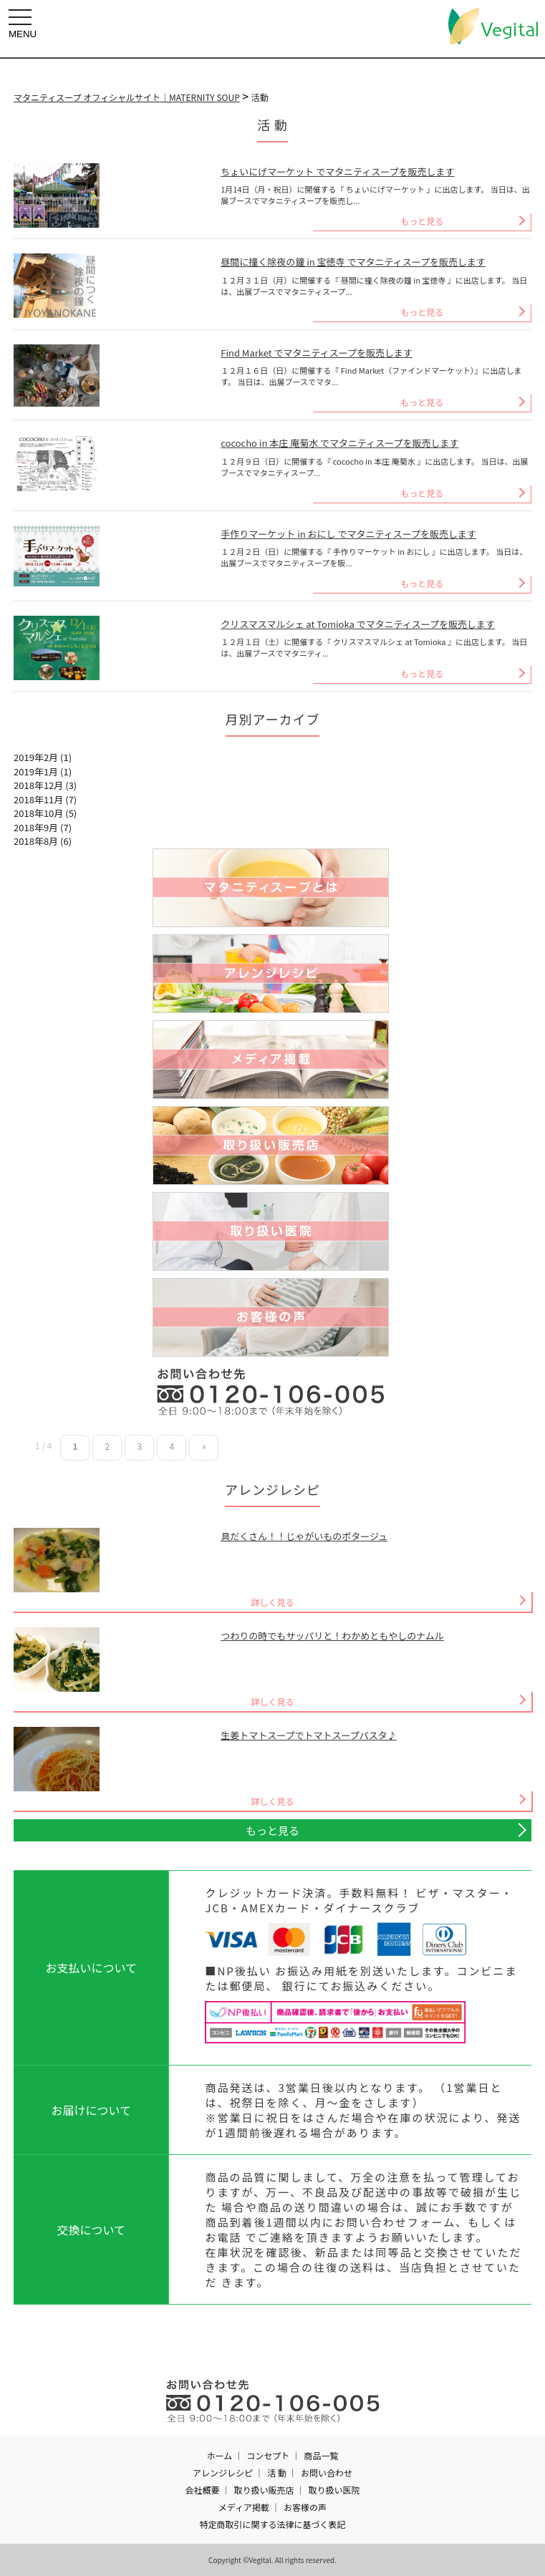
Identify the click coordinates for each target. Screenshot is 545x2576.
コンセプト (267, 2455)
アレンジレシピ (223, 2472)
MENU (24, 24)
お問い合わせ (326, 2472)
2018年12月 (38, 785)
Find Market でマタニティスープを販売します (317, 352)
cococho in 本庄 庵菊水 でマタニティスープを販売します (339, 443)
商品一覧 (321, 2455)
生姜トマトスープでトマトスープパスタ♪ (308, 1735)
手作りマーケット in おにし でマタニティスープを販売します (348, 534)
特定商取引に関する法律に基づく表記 (272, 2524)
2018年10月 (38, 813)
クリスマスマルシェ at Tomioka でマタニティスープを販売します (358, 624)
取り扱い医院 (334, 2490)
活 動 (276, 2472)
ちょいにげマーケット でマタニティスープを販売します (337, 171)
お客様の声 (305, 2507)
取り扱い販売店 (263, 2490)
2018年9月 (36, 827)
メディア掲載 (243, 2507)
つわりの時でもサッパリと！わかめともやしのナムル (332, 1635)
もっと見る (421, 221)
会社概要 (202, 2490)
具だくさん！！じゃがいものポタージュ (304, 1536)
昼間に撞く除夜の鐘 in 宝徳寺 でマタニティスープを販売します (353, 261)
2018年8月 (36, 841)
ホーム (220, 2455)
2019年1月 (36, 771)
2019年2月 (36, 757)
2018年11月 (38, 799)
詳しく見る (272, 1602)
